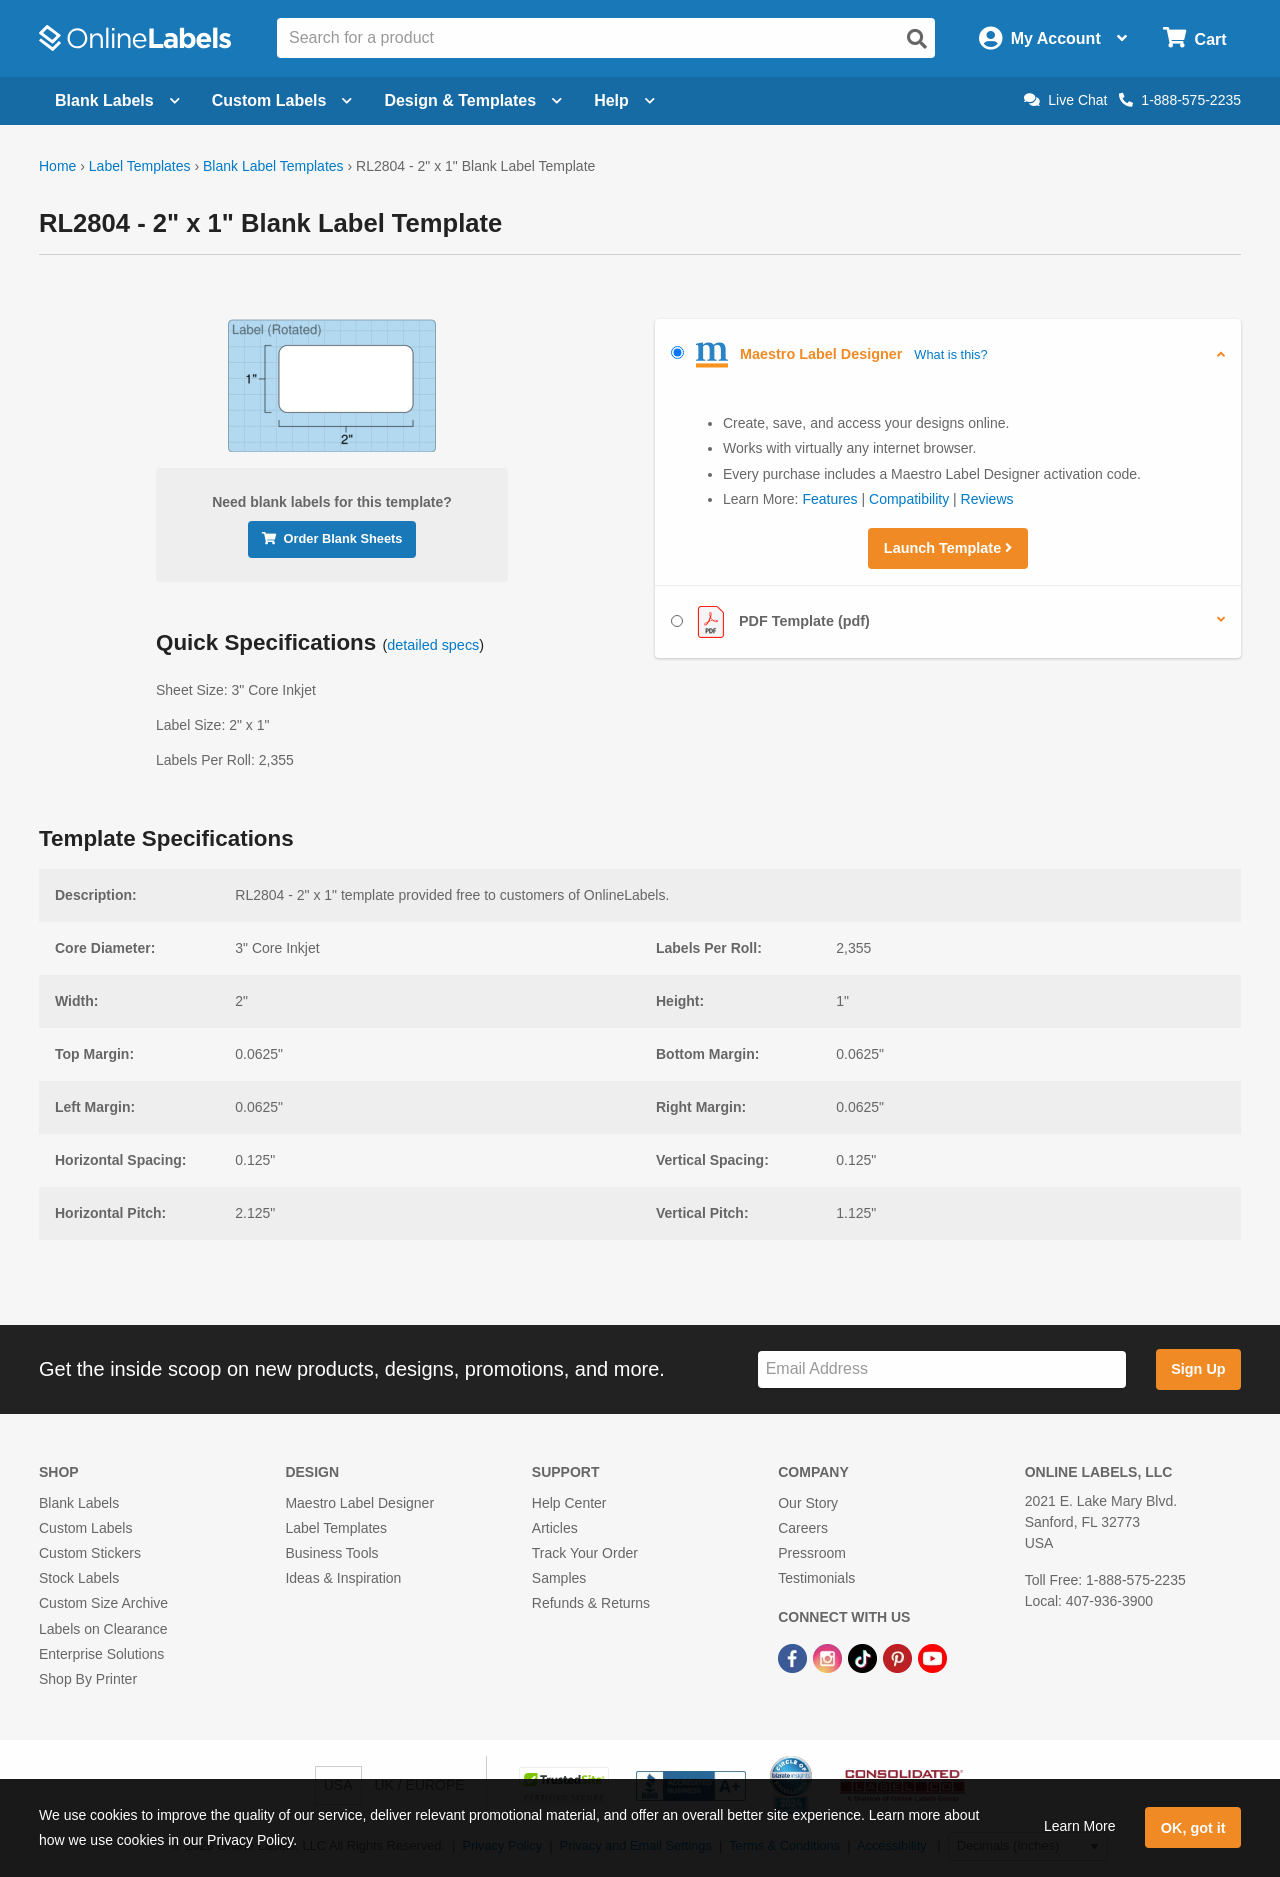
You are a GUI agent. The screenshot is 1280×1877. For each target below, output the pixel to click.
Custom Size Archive (103, 1603)
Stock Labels (79, 1578)
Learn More (1080, 1826)
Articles (555, 1528)
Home (57, 166)
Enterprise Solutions (101, 1654)
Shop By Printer (88, 1679)
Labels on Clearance (103, 1629)
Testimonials (816, 1578)
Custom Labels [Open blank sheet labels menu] (282, 100)
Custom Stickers (90, 1553)
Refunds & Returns (591, 1603)
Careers (803, 1528)
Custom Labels (85, 1528)
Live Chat (1065, 100)
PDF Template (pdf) (770, 622)
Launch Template (948, 548)
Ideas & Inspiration (343, 1578)
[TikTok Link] (864, 1658)
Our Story (808, 1503)
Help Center (569, 1503)
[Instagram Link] (829, 1658)
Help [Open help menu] (624, 100)
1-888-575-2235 (1180, 100)
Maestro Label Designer (359, 1503)
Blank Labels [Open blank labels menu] (117, 100)
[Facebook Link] (794, 1658)
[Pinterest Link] (899, 1658)
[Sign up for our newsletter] (942, 1369)
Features (829, 499)
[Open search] (917, 39)
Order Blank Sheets (332, 538)
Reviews (987, 499)
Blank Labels (79, 1503)
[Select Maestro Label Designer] (677, 352)
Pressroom (812, 1553)
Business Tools (331, 1553)
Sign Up (1198, 1369)
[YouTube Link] (932, 1658)
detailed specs (433, 645)
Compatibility (909, 499)
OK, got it (1193, 1828)
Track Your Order (585, 1553)
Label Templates (140, 166)
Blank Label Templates (273, 166)
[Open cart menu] (1194, 38)
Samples (559, 1578)
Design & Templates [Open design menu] (473, 100)
